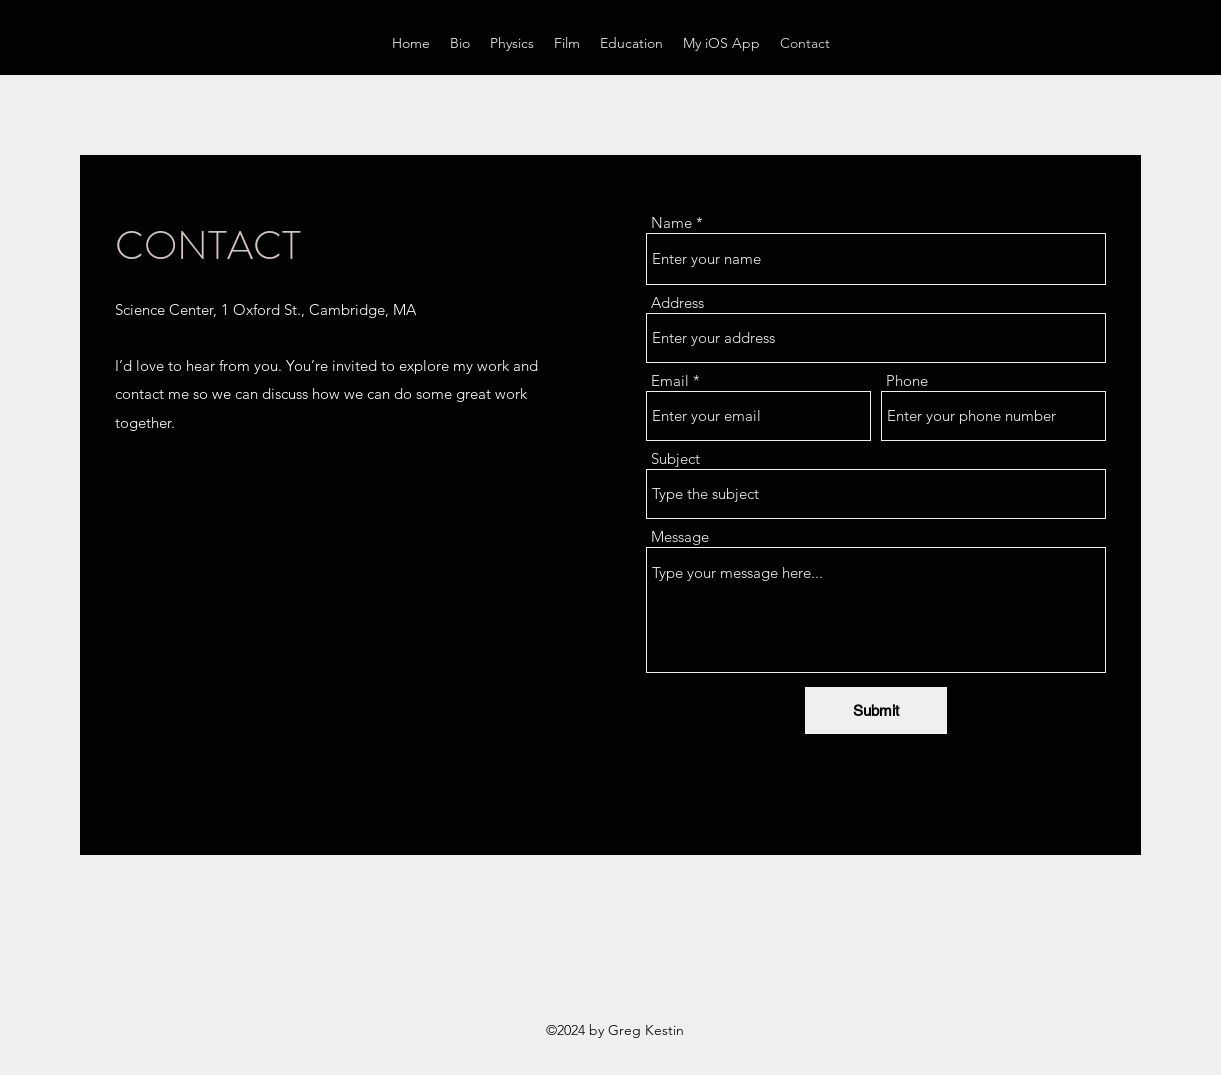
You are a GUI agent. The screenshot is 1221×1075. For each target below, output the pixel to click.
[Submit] (876, 710)
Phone (907, 380)
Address (677, 302)
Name (671, 222)
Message (680, 536)
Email (670, 380)
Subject (675, 458)
